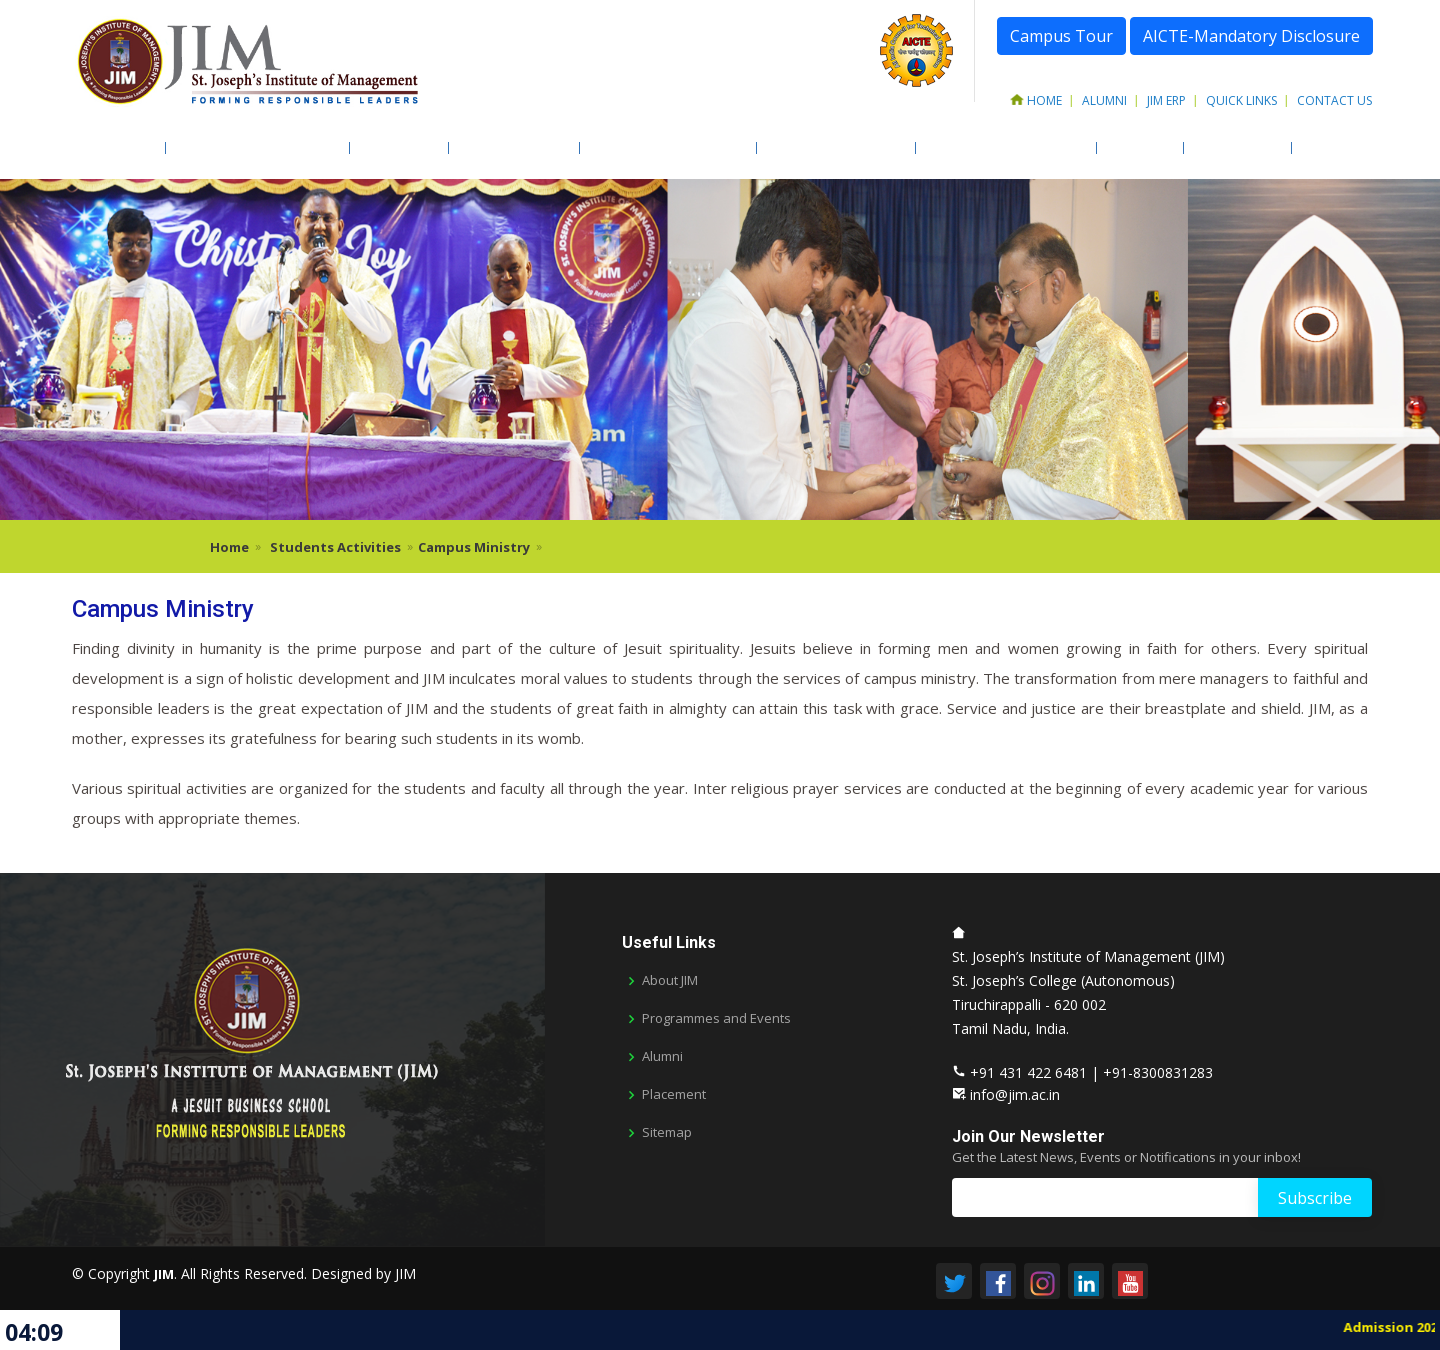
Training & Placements (1002, 148)
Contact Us (1334, 100)
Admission (395, 148)
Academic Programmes (254, 148)
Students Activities (832, 148)
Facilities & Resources (664, 148)
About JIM (116, 148)
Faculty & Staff (510, 148)
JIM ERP (1166, 100)
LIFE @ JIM (1136, 148)
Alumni (1104, 100)
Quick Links (1241, 100)
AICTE (1319, 148)
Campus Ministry (474, 547)
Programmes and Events (716, 1018)
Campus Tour (1061, 36)
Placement (674, 1094)
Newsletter (1234, 148)
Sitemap (667, 1132)
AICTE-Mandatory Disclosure (1251, 36)
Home (1036, 100)
